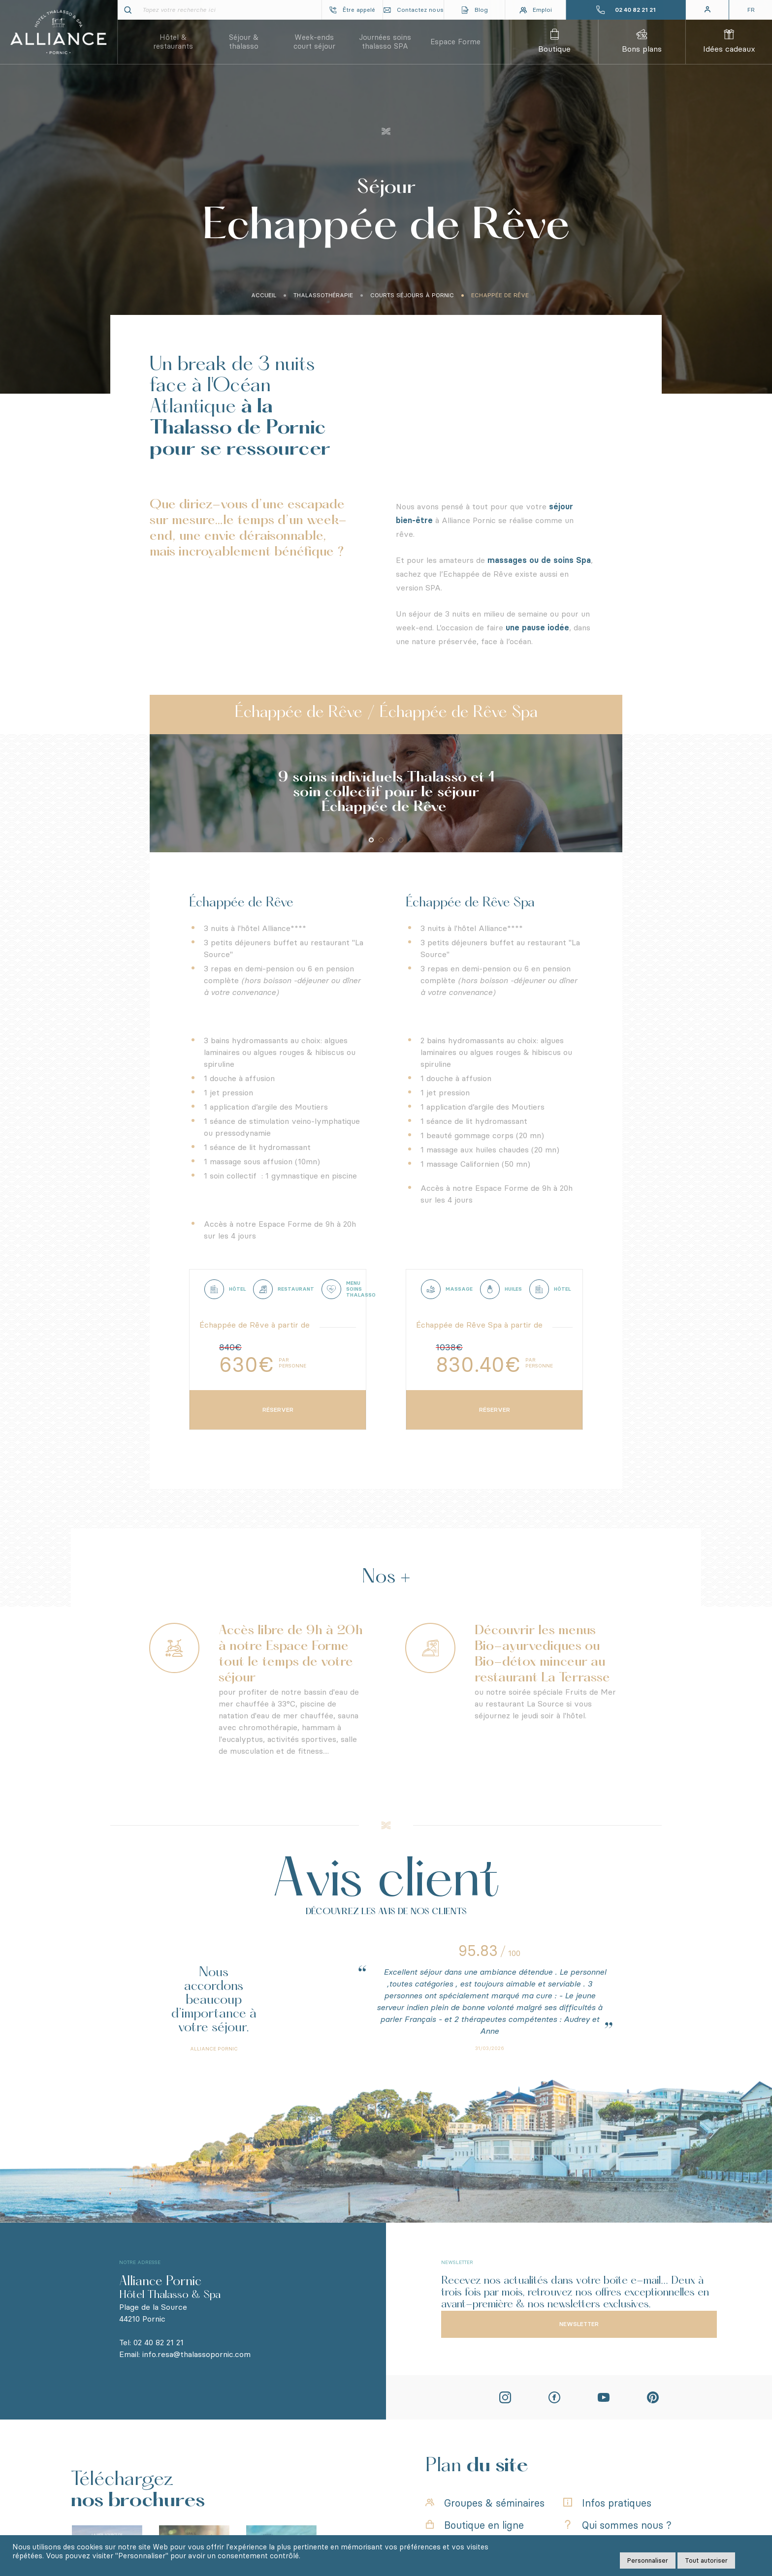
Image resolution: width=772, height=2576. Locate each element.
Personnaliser (647, 2560)
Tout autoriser (706, 2560)
